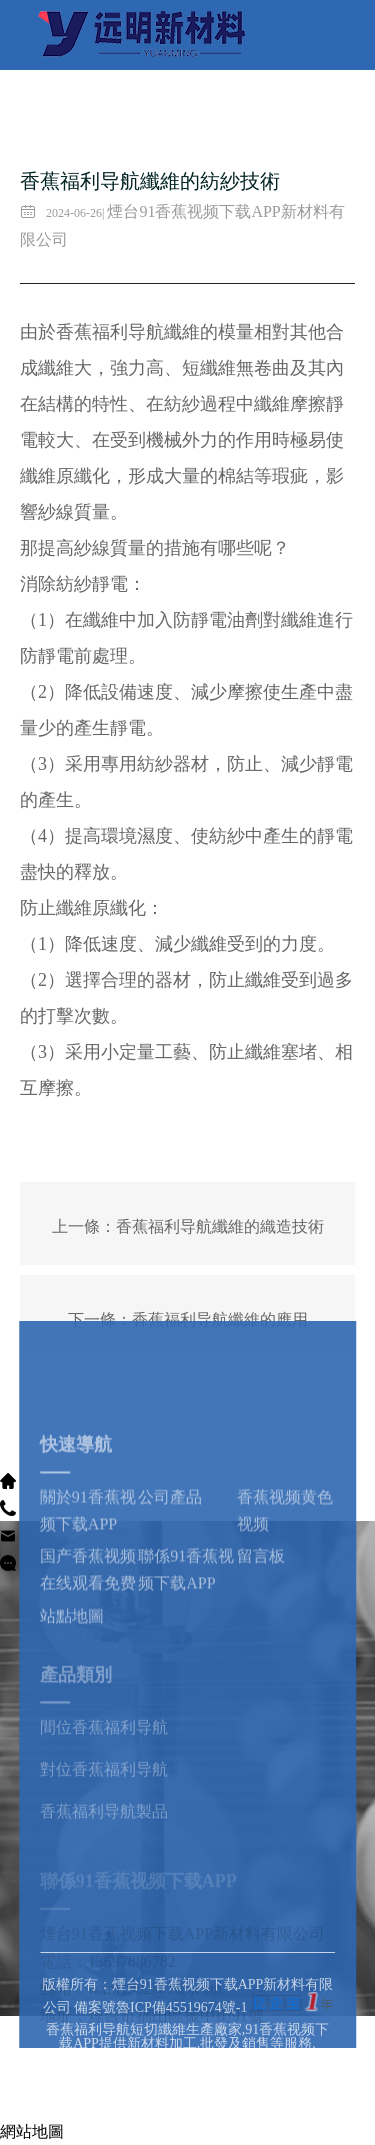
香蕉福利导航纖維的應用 (220, 1319)
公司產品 (170, 1587)
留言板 (261, 1646)
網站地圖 (32, 2131)
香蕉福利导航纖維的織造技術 (220, 1226)
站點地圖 (72, 1705)
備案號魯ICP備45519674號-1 (160, 2059)
